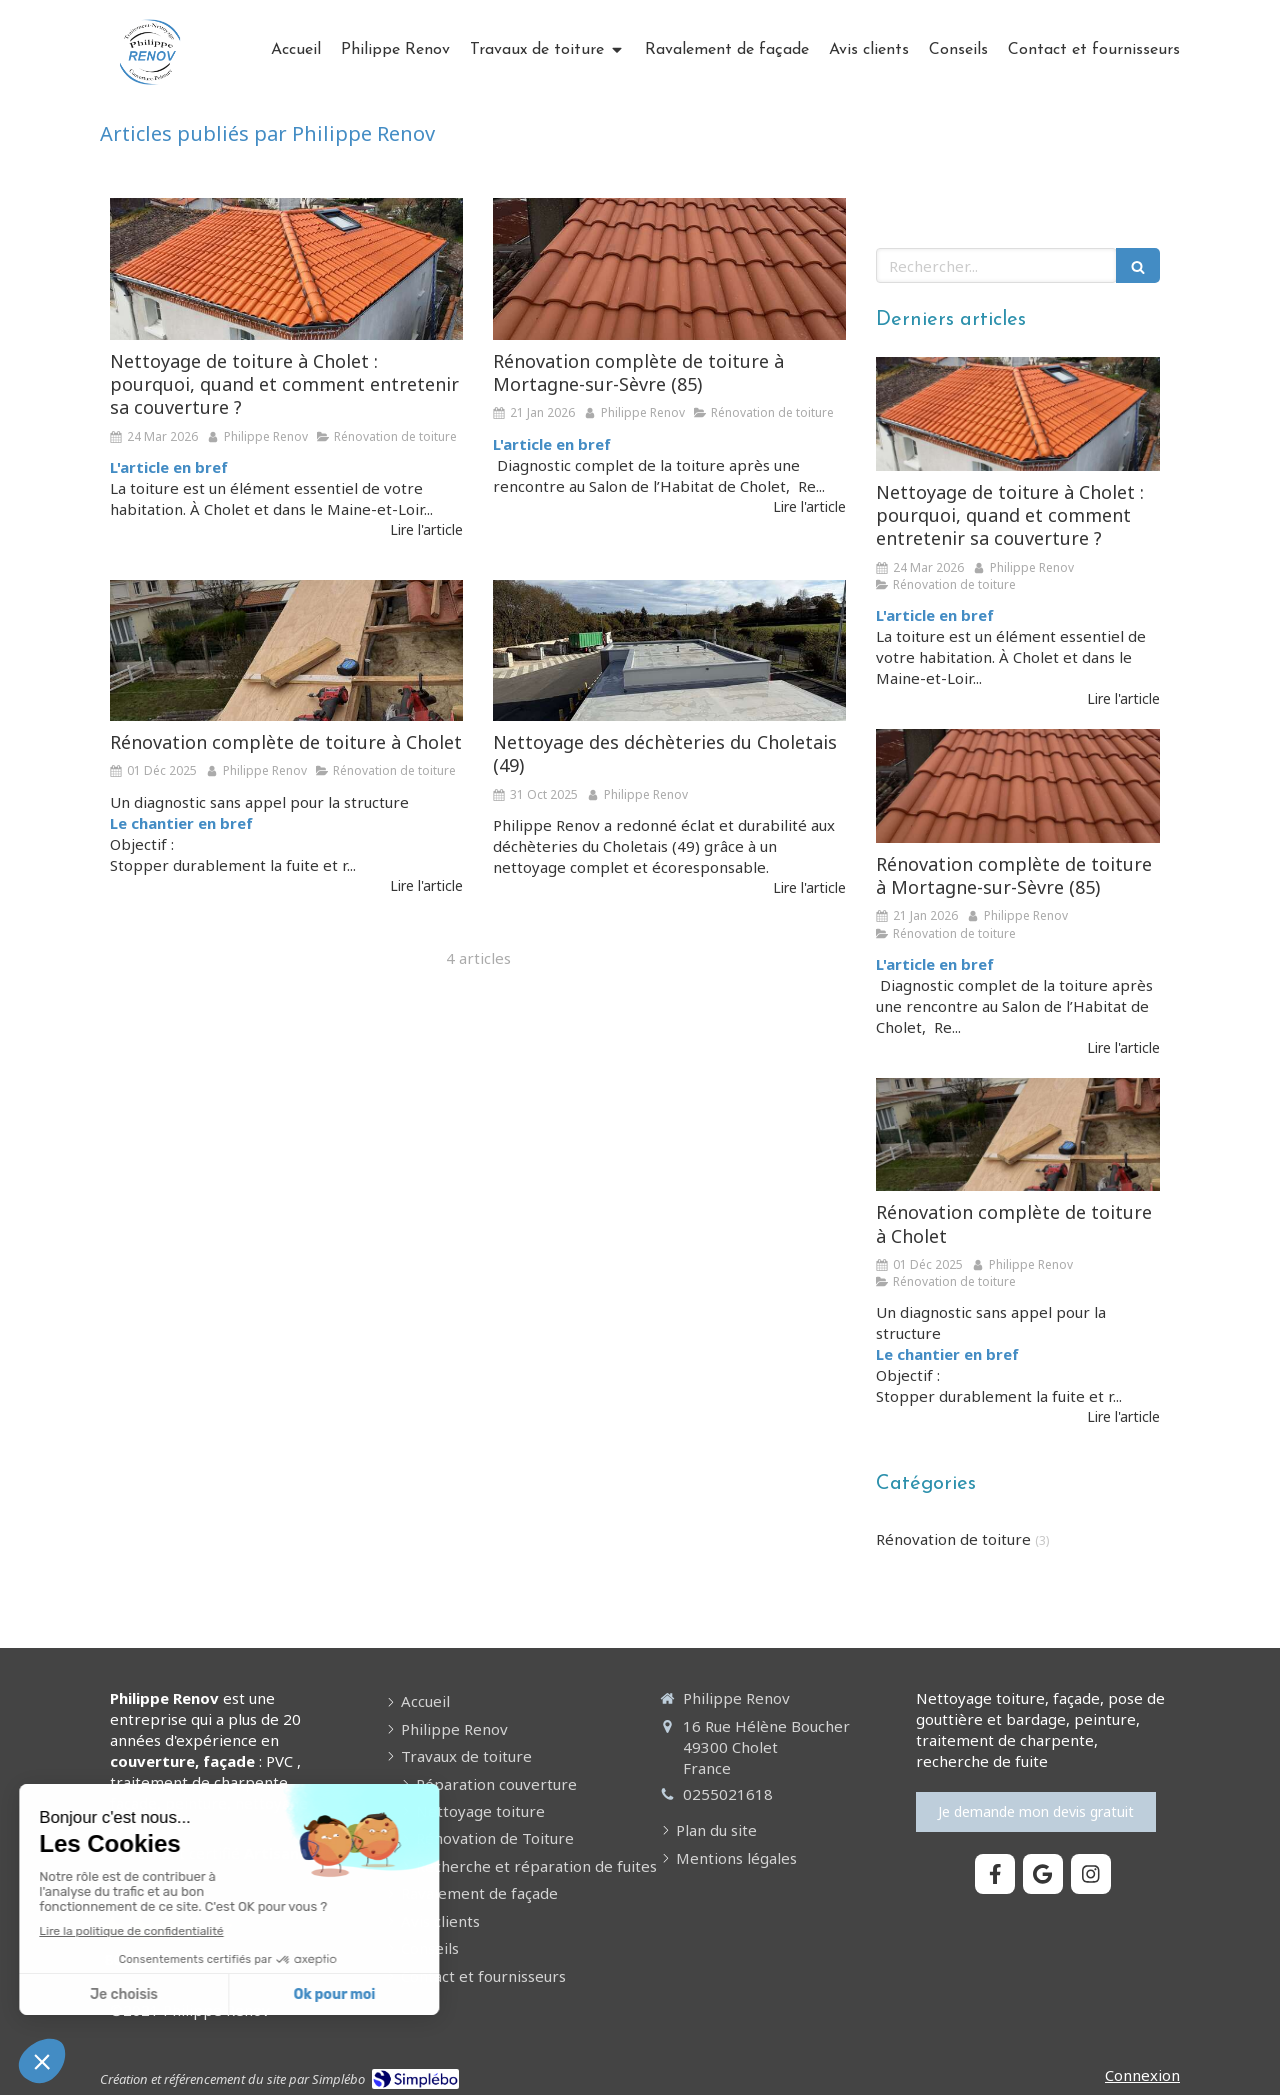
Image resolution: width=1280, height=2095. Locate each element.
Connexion (1142, 2075)
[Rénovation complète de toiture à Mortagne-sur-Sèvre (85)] (669, 268)
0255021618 (728, 1794)
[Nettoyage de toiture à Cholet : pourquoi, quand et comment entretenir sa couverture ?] (286, 268)
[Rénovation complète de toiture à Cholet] (286, 650)
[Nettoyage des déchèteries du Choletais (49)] (669, 650)
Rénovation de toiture (953, 1539)
